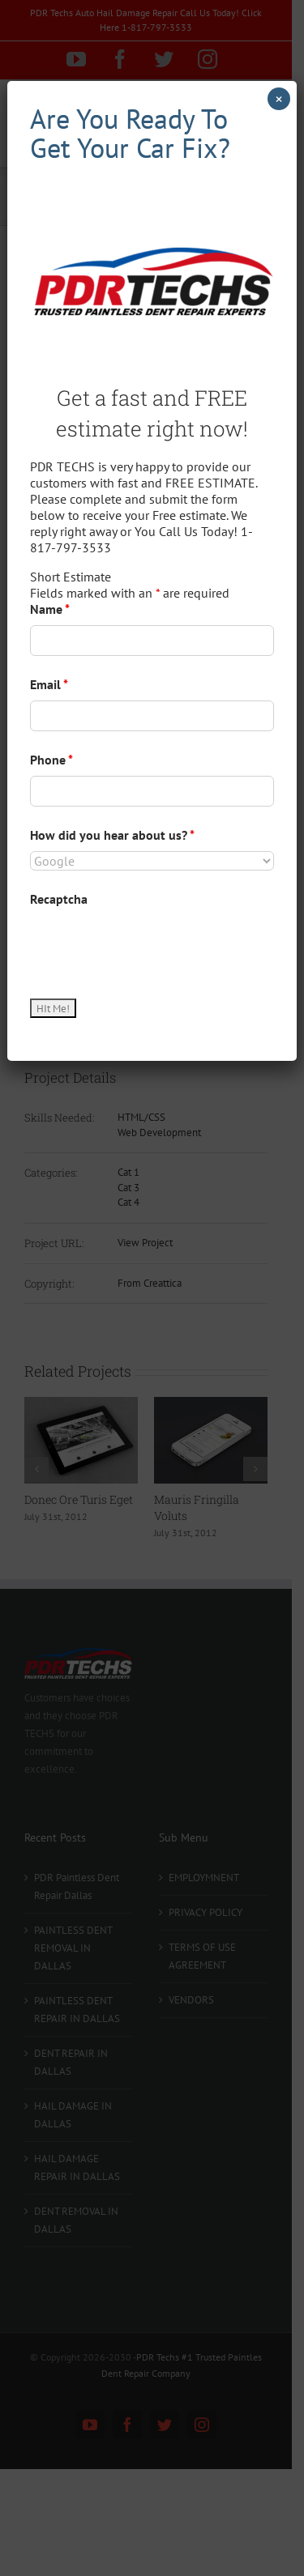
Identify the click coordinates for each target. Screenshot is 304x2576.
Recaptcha (59, 899)
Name (50, 609)
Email (49, 684)
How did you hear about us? (112, 835)
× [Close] (279, 98)
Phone (51, 760)
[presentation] (153, 946)
